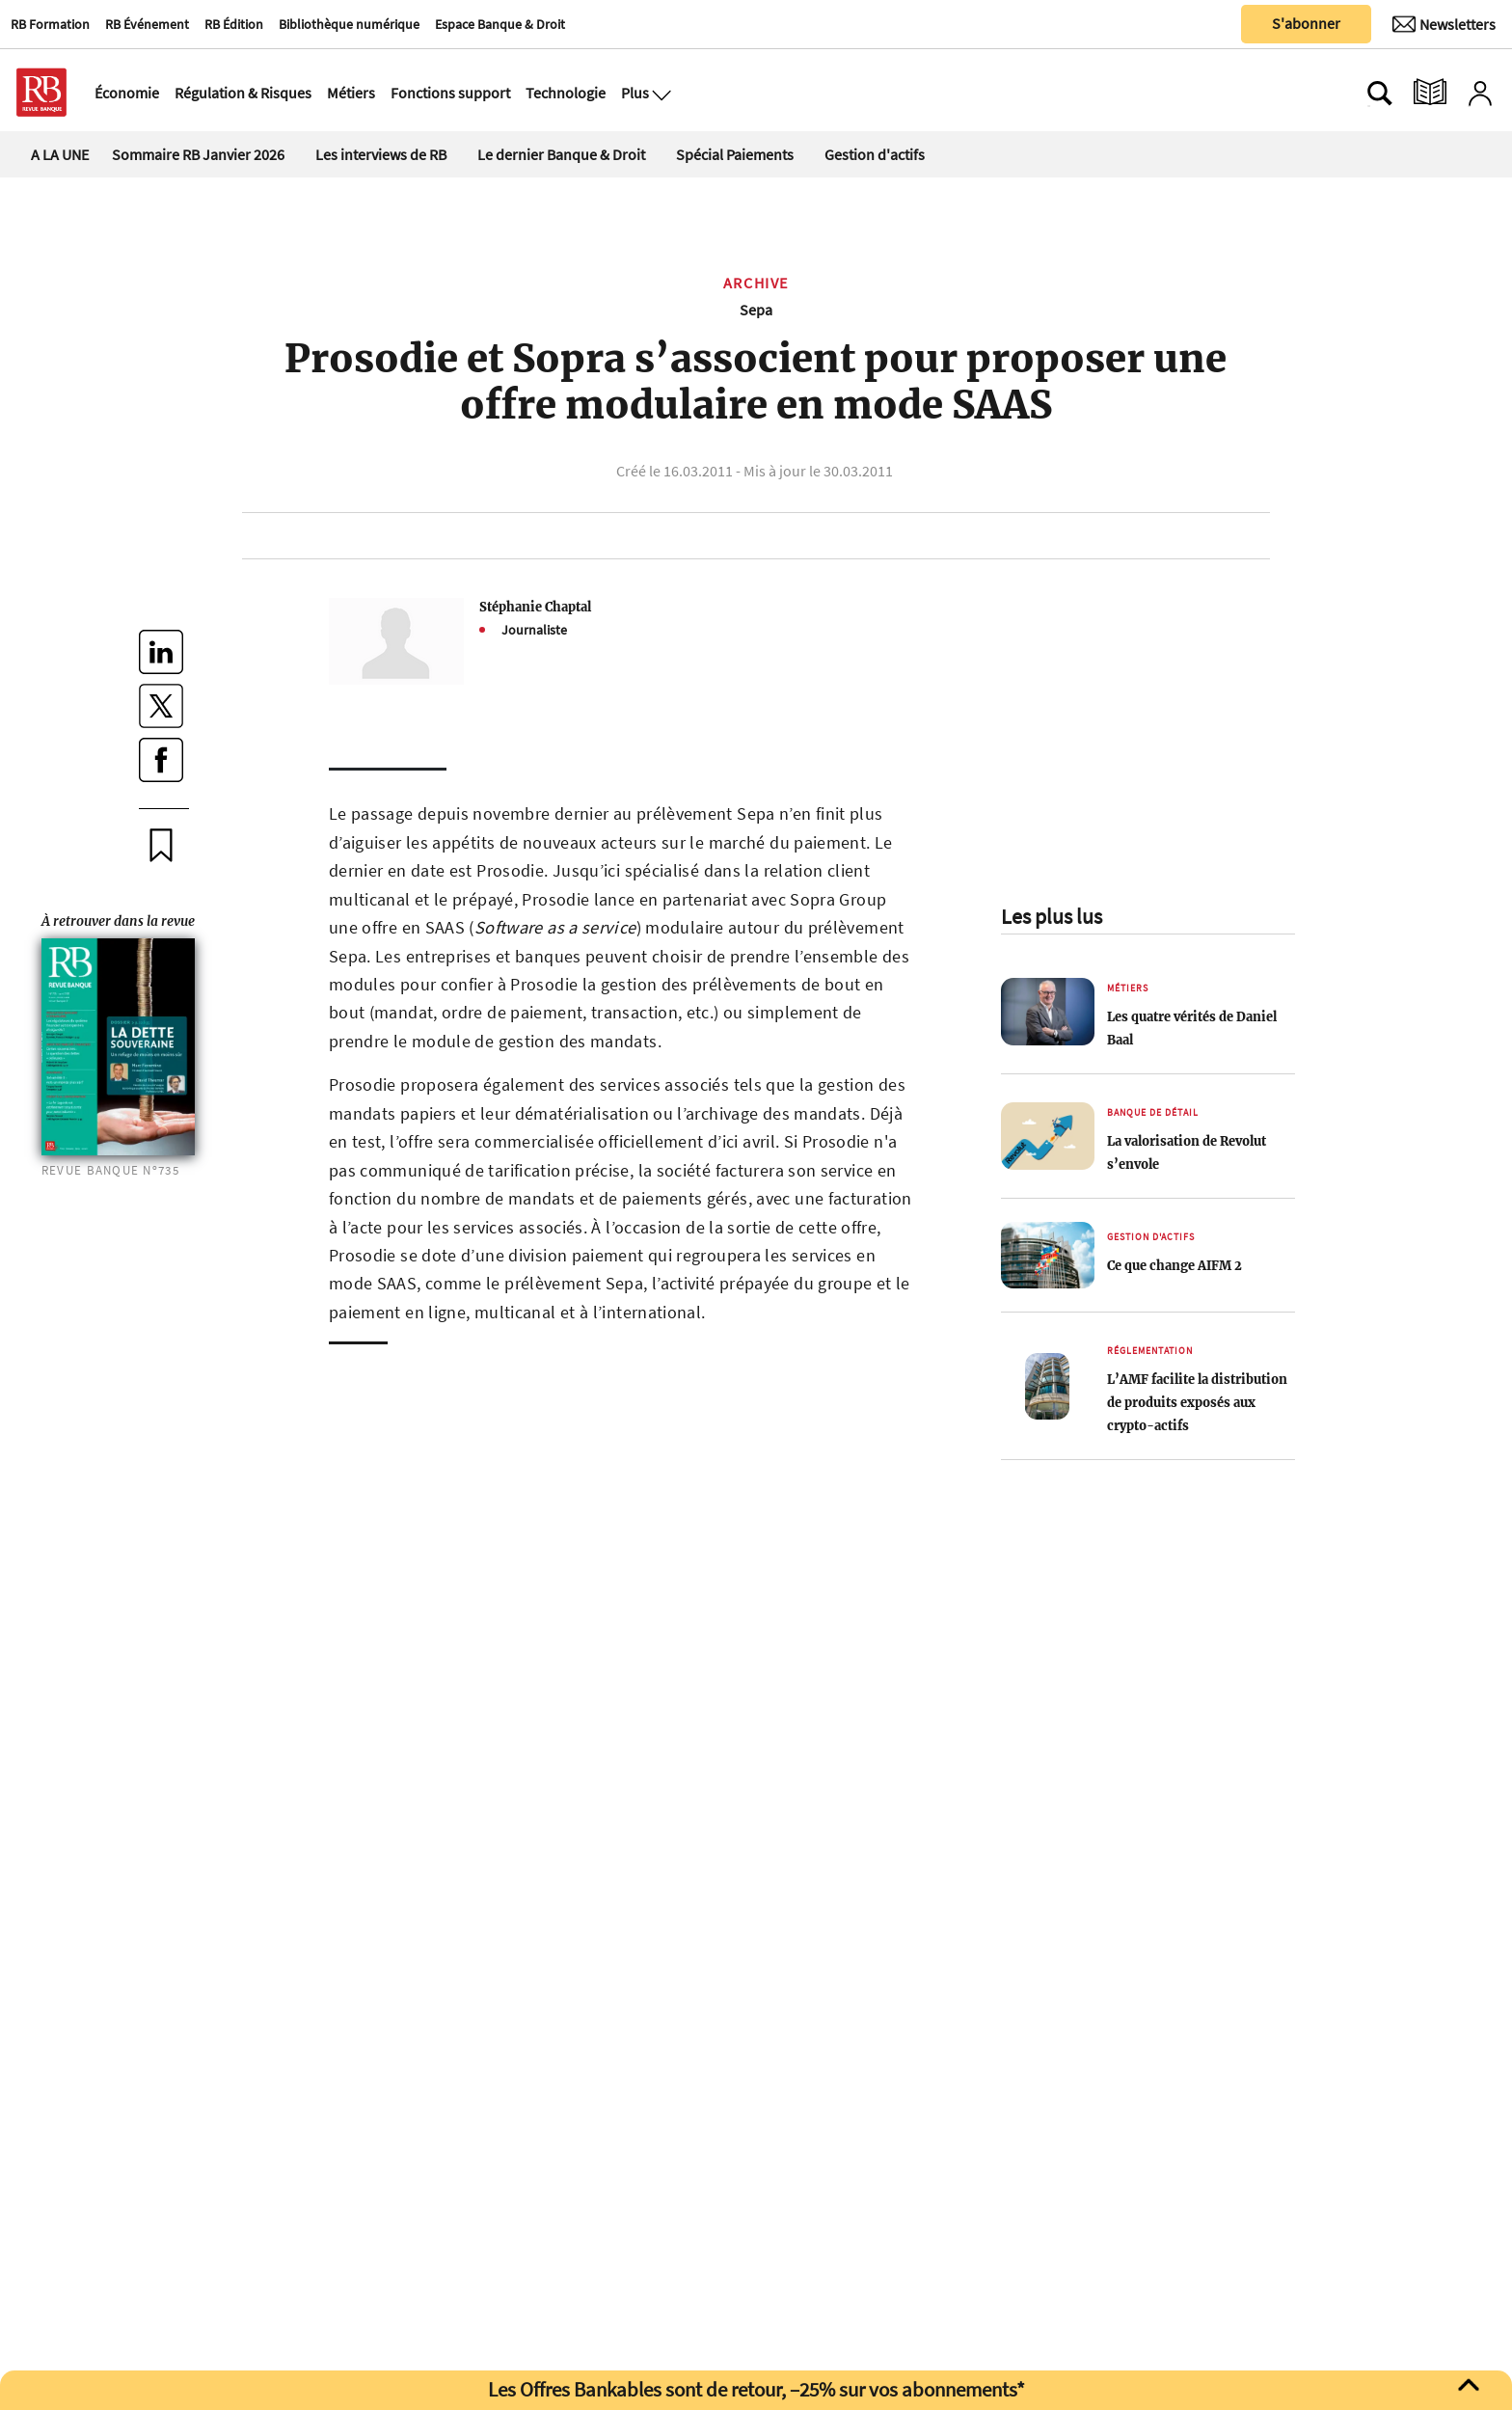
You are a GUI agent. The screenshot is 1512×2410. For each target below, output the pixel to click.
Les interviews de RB (380, 154)
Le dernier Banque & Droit (561, 154)
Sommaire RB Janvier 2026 (198, 154)
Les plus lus (1051, 916)
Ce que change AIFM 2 (1174, 1265)
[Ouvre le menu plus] (659, 92)
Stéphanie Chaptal (535, 606)
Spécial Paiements (735, 154)
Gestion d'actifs (874, 154)
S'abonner (1306, 23)
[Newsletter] (1444, 24)
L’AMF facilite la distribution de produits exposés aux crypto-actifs (1197, 1402)
